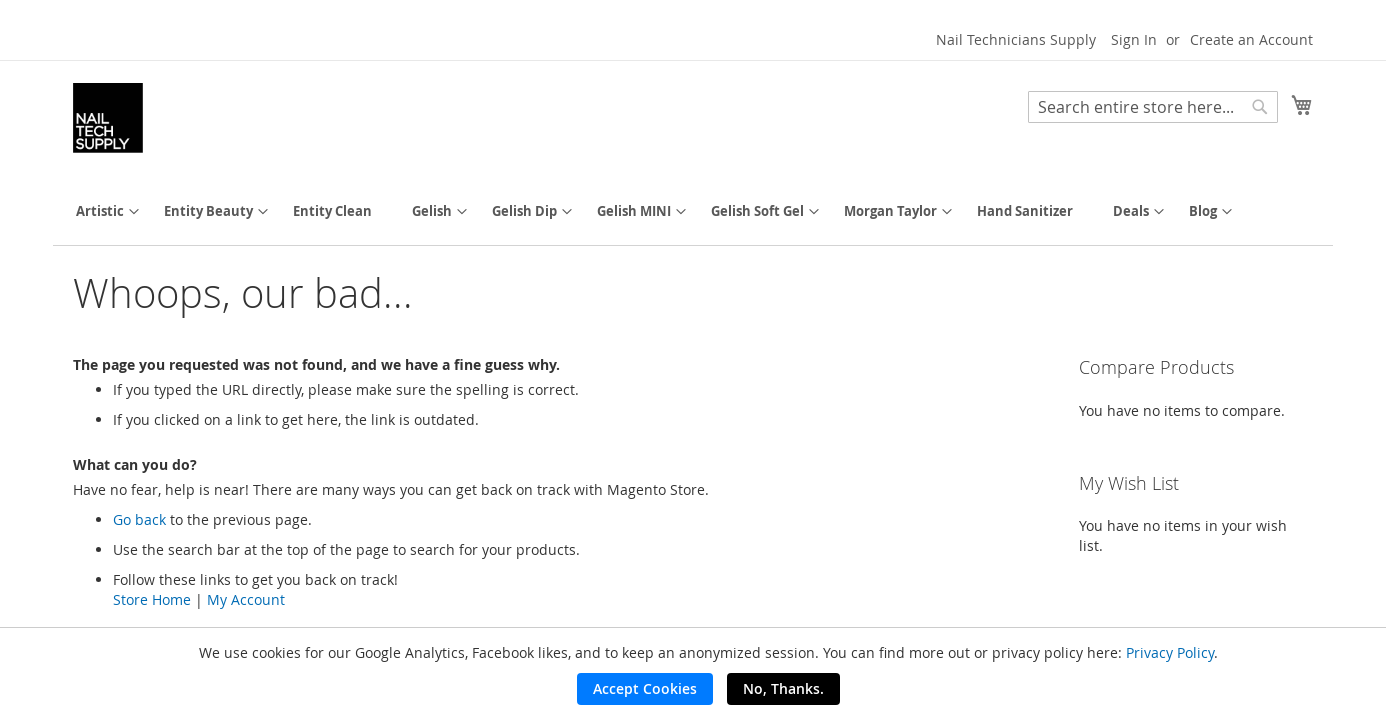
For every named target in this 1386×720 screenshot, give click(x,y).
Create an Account (1251, 39)
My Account (246, 599)
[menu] (693, 211)
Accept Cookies (645, 688)
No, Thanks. (783, 688)
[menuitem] (100, 211)
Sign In (1134, 39)
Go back (139, 519)
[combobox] (1153, 107)
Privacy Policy (1170, 652)
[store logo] (108, 118)
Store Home (152, 599)
